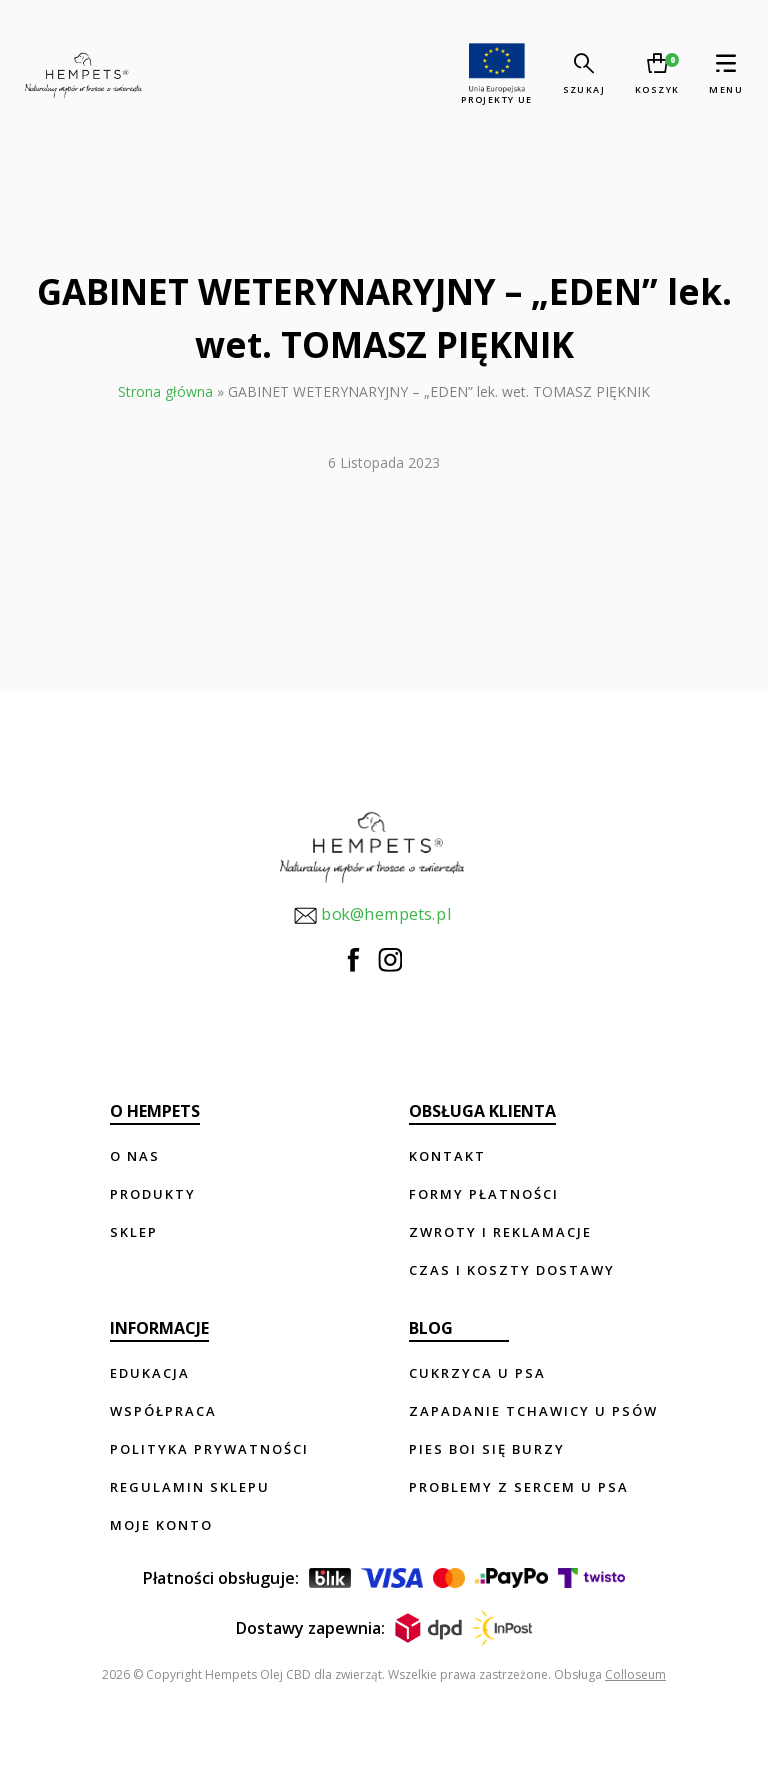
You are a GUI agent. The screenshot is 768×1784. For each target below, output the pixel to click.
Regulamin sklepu (190, 1487)
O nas (135, 1156)
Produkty (153, 1194)
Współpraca (163, 1411)
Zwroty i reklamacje (500, 1232)
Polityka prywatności (209, 1449)
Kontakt (447, 1156)
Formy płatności (484, 1194)
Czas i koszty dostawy (512, 1270)
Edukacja (150, 1373)
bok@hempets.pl (372, 915)
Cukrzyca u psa (477, 1373)
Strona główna (165, 391)
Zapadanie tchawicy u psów (533, 1411)
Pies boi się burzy (487, 1449)
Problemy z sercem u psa (519, 1487)
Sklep (134, 1232)
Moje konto (161, 1525)
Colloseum (635, 1674)
